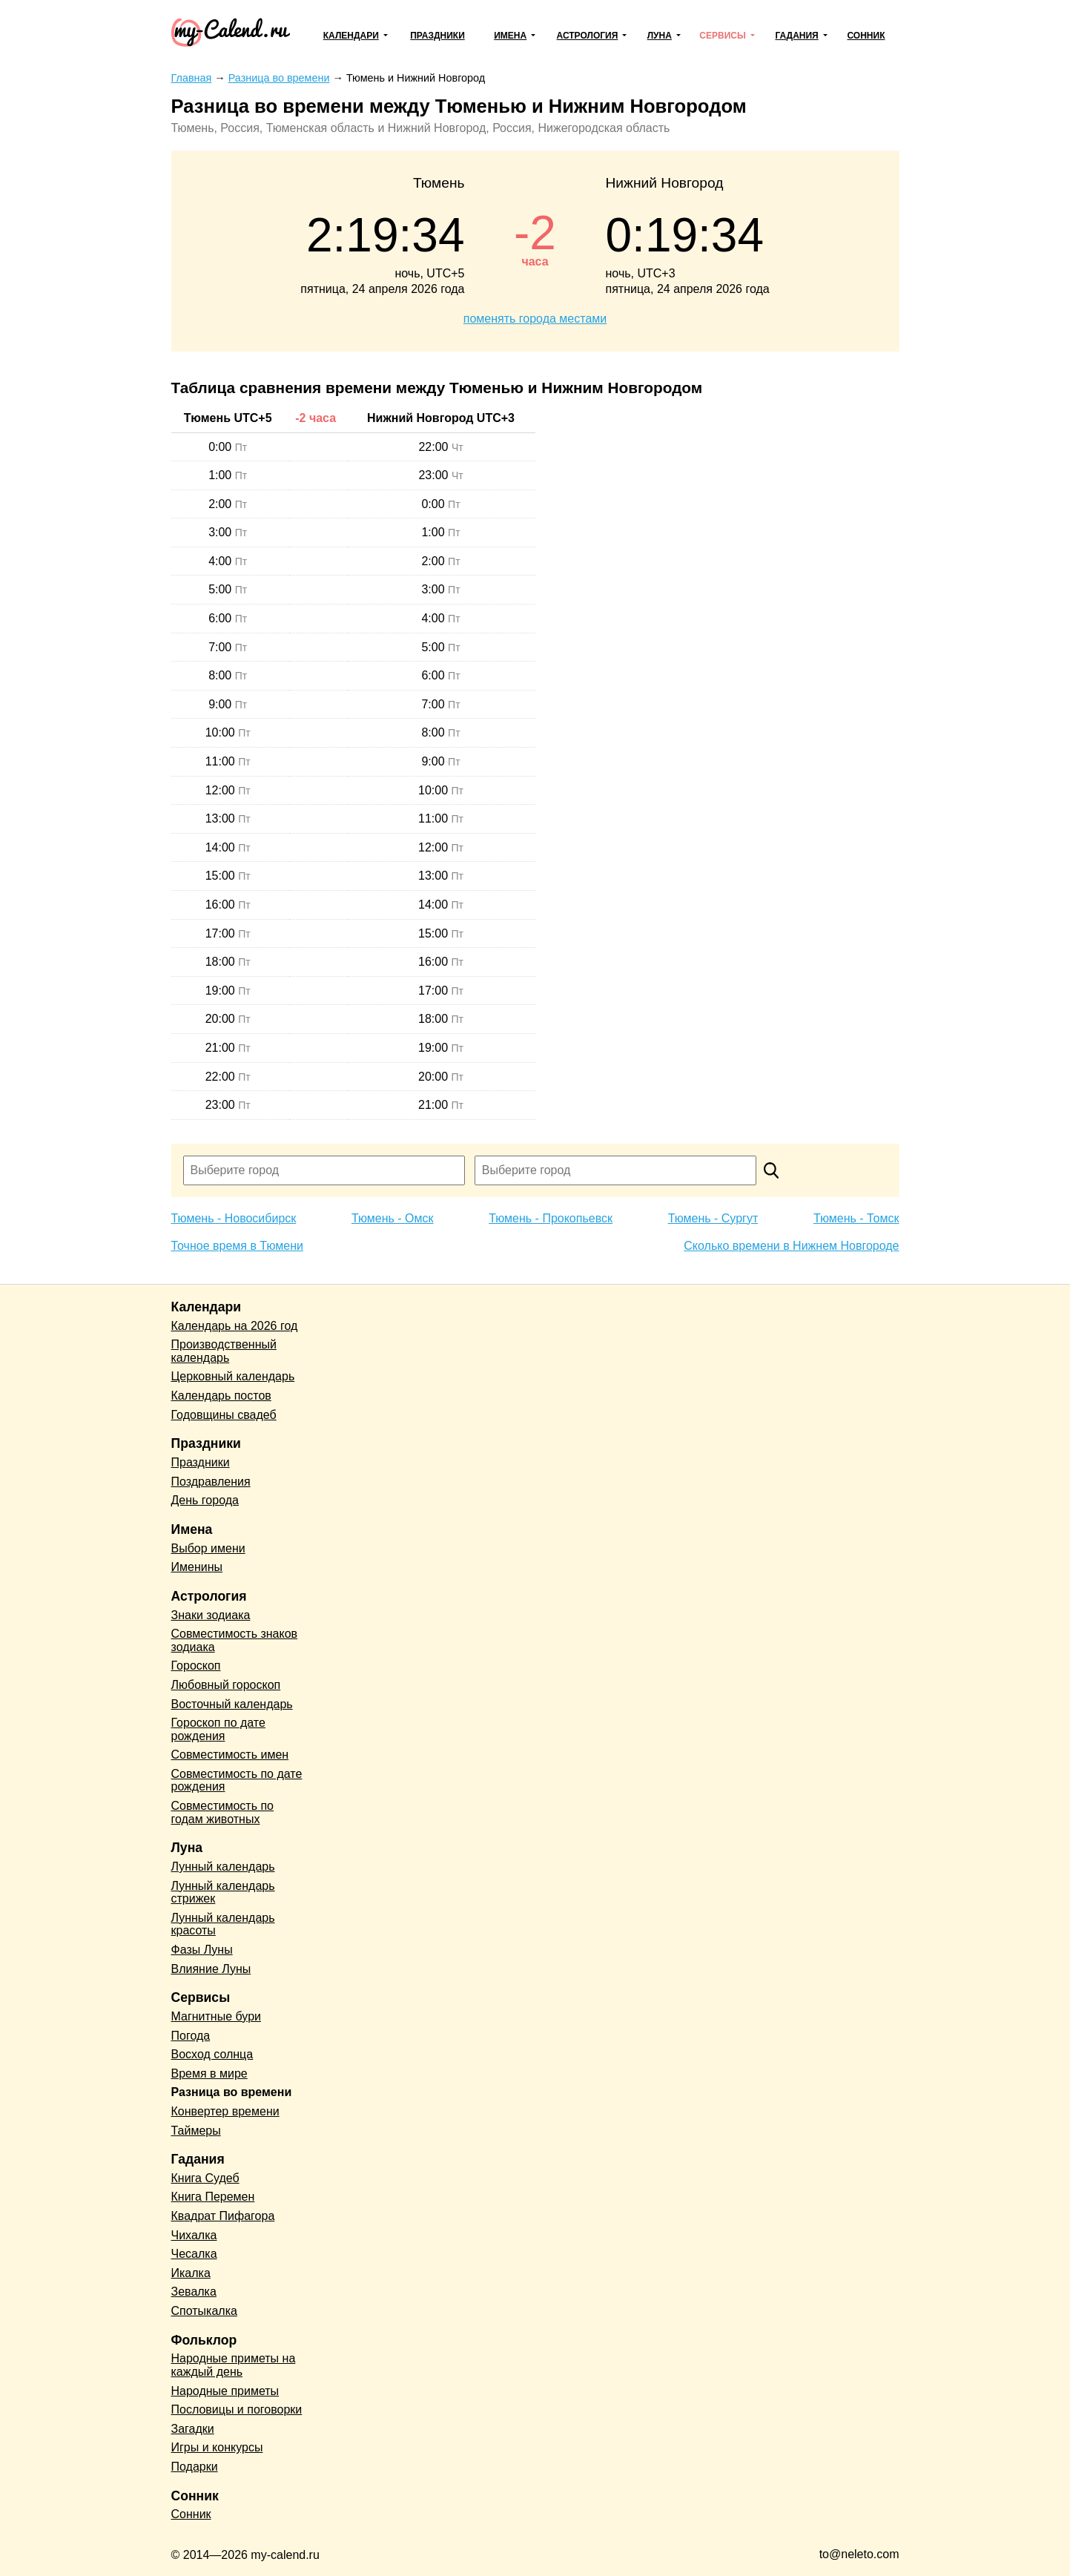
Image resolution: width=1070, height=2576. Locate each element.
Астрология (587, 35)
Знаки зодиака (211, 1615)
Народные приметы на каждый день (233, 2365)
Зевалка (194, 2291)
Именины (197, 1567)
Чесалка (194, 2253)
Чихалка (194, 2235)
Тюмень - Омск (392, 1218)
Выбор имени (208, 1548)
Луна (659, 35)
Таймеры (196, 2130)
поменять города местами (535, 318)
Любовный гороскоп (226, 1685)
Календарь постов (221, 1395)
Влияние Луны (211, 1969)
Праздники (437, 35)
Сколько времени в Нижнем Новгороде (791, 1245)
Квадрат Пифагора (223, 2216)
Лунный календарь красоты (223, 1924)
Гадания (796, 35)
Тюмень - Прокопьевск (550, 1218)
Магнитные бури (216, 2016)
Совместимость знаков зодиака (234, 1640)
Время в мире (209, 2073)
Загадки (192, 2428)
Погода (191, 2035)
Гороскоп (196, 1665)
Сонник (866, 35)
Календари (351, 35)
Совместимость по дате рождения (237, 1780)
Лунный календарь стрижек (223, 1892)
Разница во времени (231, 2092)
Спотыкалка (204, 2311)
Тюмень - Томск (856, 1218)
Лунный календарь (223, 1866)
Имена (510, 35)
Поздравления (211, 1481)
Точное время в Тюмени (237, 1245)
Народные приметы (225, 2391)
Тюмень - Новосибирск (234, 1218)
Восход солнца (212, 2054)
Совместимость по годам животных (222, 1812)
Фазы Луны (202, 1949)
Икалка (191, 2273)
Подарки (194, 2466)
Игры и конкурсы (217, 2447)
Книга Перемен (213, 2196)
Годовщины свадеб (224, 1415)
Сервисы (722, 35)
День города (205, 1500)
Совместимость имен (230, 1754)
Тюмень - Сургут (713, 1218)
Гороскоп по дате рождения (218, 1729)
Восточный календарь (232, 1704)
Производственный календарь (224, 1351)
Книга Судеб (205, 2178)
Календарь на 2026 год (234, 1326)
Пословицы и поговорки (237, 2409)
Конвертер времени (225, 2111)
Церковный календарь (233, 1376)
